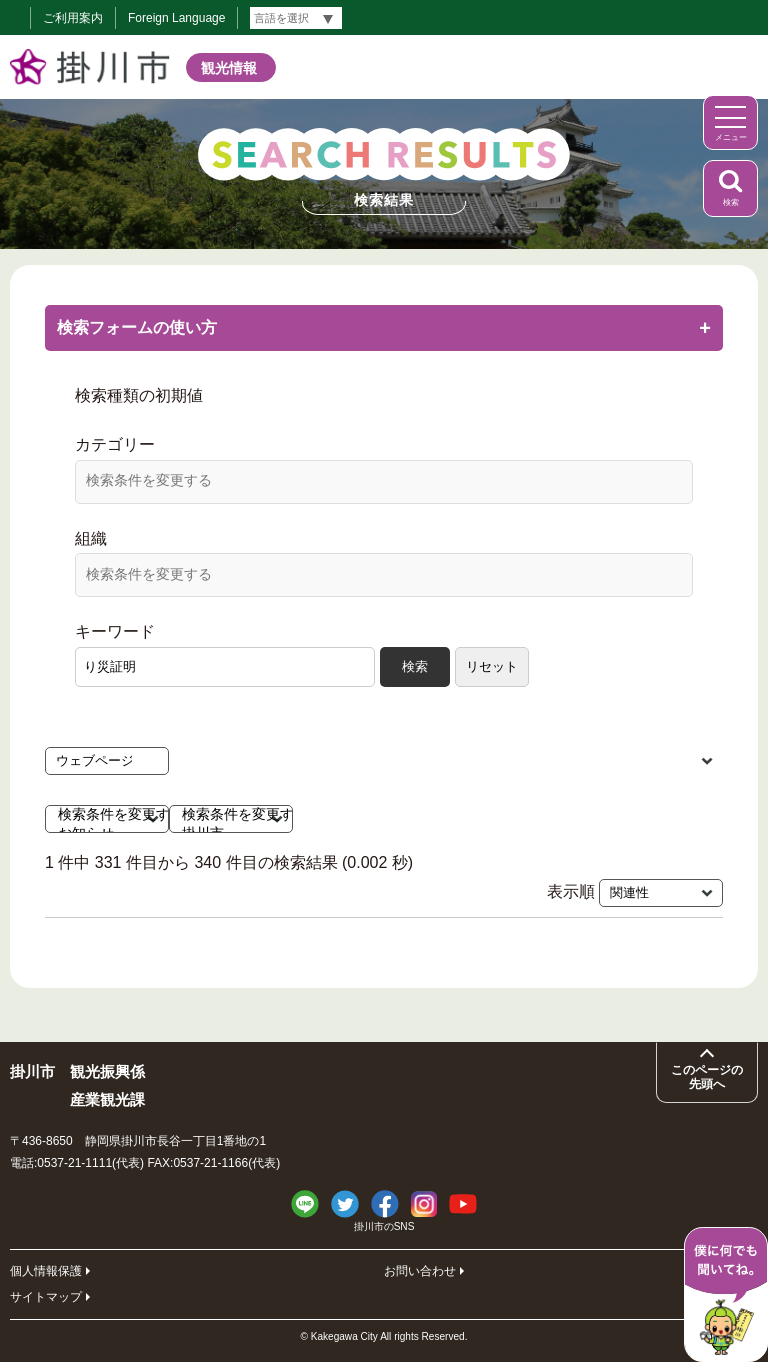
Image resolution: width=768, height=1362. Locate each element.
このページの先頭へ (707, 1077)
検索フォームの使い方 (384, 327)
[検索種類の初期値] (107, 761)
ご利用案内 (73, 18)
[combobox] (384, 482)
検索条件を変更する (94, 815)
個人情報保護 (46, 1271)
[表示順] (661, 893)
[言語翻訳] (296, 18)
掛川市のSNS (384, 1226)
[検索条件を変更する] (384, 480)
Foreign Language (176, 18)
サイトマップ (46, 1297)
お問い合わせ (420, 1271)
